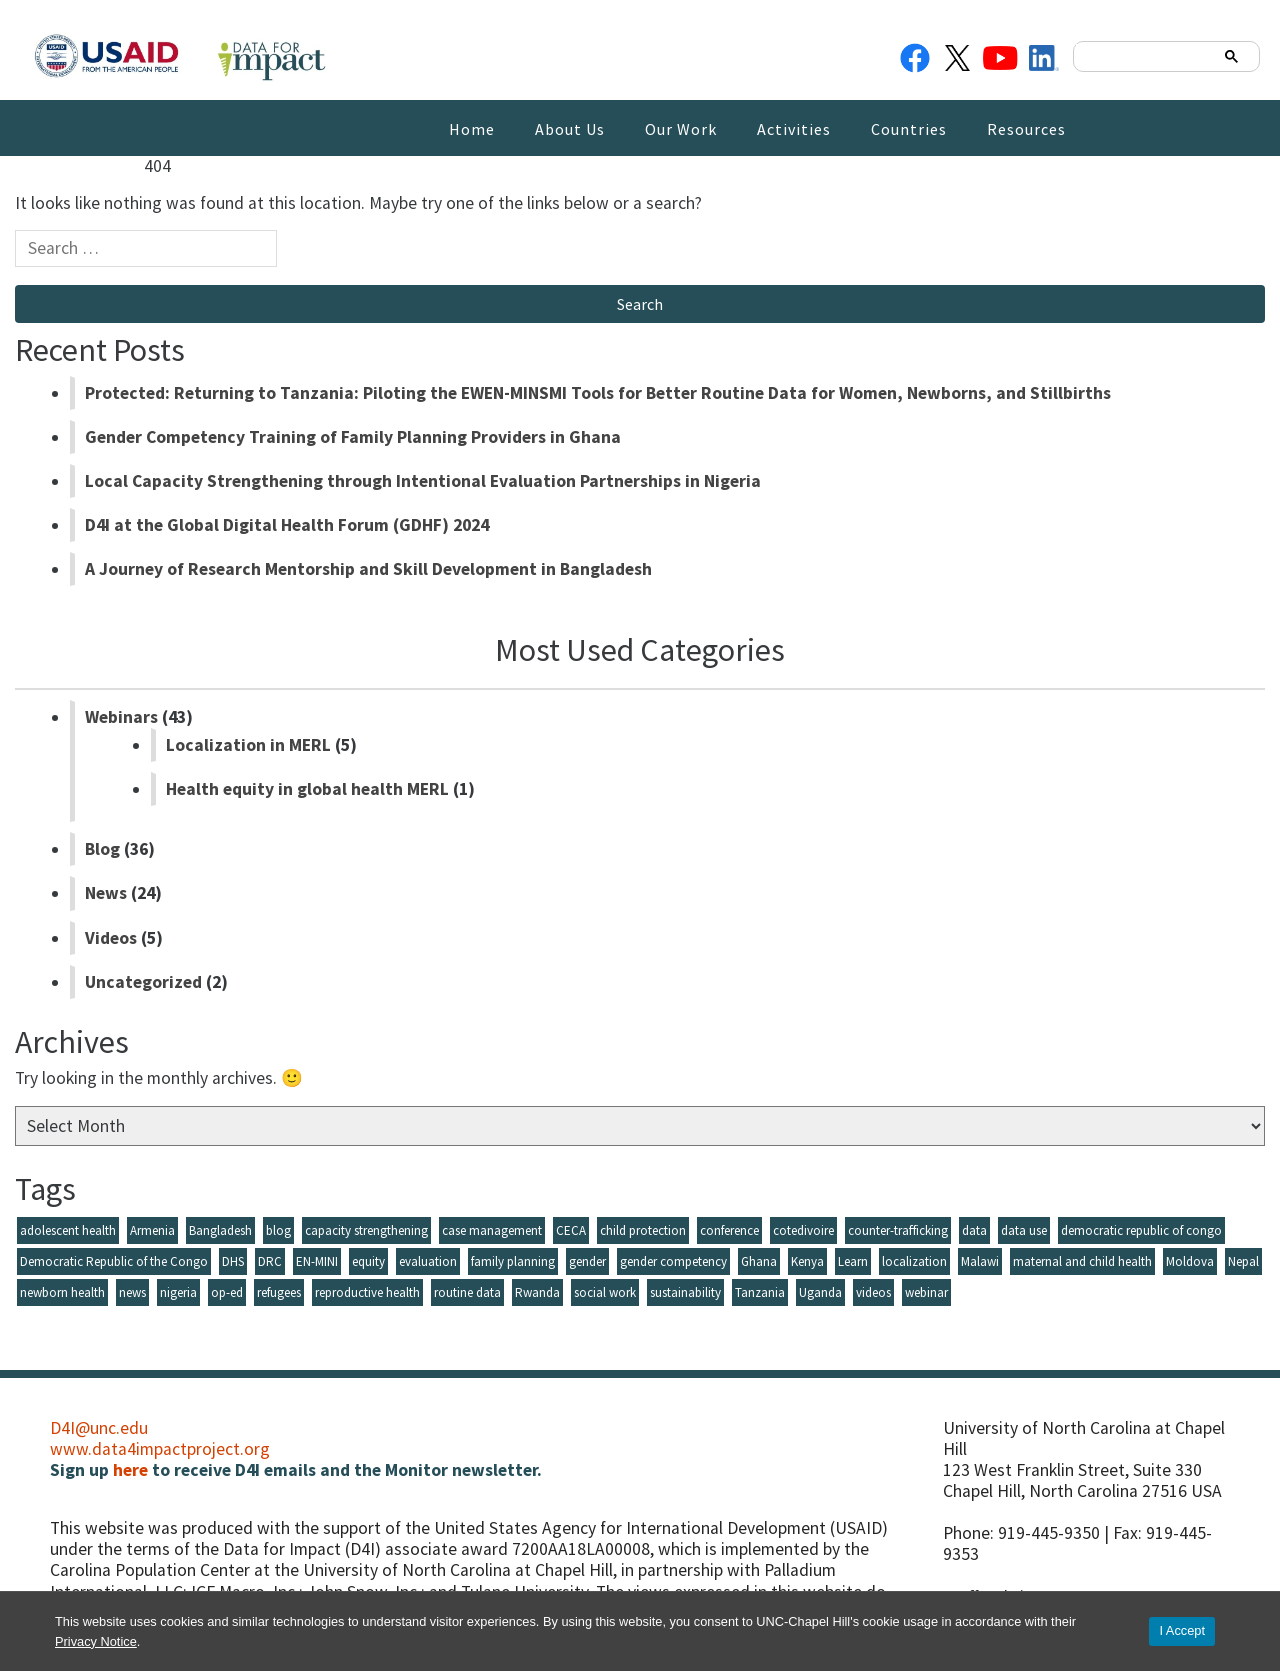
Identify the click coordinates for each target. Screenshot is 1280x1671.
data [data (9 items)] (974, 1230)
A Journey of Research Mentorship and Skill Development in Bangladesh (368, 569)
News (106, 893)
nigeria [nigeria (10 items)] (178, 1292)
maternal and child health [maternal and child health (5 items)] (1082, 1261)
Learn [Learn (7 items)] (853, 1261)
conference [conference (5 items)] (729, 1230)
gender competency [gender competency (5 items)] (673, 1261)
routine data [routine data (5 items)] (467, 1292)
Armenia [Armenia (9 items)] (152, 1230)
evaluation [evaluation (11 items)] (428, 1261)
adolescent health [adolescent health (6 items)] (68, 1230)
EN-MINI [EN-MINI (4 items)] (317, 1261)
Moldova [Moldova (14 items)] (1190, 1261)
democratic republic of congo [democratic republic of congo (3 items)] (1141, 1230)
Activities (794, 129)
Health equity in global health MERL (307, 789)
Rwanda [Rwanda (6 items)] (537, 1292)
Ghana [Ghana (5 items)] (759, 1261)
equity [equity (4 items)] (368, 1261)
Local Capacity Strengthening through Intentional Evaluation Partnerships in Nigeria (423, 481)
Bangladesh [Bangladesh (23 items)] (220, 1230)
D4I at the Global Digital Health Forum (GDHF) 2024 (287, 525)
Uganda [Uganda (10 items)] (820, 1292)
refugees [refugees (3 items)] (279, 1292)
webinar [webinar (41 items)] (926, 1292)
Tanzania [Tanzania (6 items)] (760, 1292)
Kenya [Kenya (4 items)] (807, 1261)
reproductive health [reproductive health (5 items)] (367, 1292)
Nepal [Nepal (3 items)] (1243, 1261)
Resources (1026, 129)
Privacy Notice (96, 1641)
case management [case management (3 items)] (492, 1230)
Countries (909, 129)
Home (472, 129)
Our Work (681, 129)
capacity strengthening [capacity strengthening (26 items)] (366, 1230)
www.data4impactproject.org (160, 1449)
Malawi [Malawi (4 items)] (980, 1261)
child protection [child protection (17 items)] (643, 1230)
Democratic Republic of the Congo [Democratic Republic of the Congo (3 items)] (114, 1261)
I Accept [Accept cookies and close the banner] (1182, 1630)
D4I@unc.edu (99, 1428)
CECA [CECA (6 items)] (571, 1230)
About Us (570, 129)
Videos (111, 938)
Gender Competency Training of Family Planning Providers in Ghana (353, 437)
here (130, 1470)
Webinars (121, 717)
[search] (1146, 55)
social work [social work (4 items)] (605, 1292)
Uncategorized (143, 982)
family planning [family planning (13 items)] (513, 1261)
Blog (102, 849)
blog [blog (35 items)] (278, 1230)
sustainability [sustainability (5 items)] (685, 1292)
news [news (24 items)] (132, 1292)
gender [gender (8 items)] (587, 1261)
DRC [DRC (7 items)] (270, 1261)
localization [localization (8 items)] (914, 1261)
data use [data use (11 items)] (1024, 1230)
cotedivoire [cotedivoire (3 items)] (803, 1230)
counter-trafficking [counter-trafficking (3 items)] (898, 1230)
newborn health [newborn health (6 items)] (62, 1292)
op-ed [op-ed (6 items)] (227, 1292)
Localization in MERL (248, 745)
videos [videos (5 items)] (873, 1292)
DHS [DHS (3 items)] (233, 1261)
